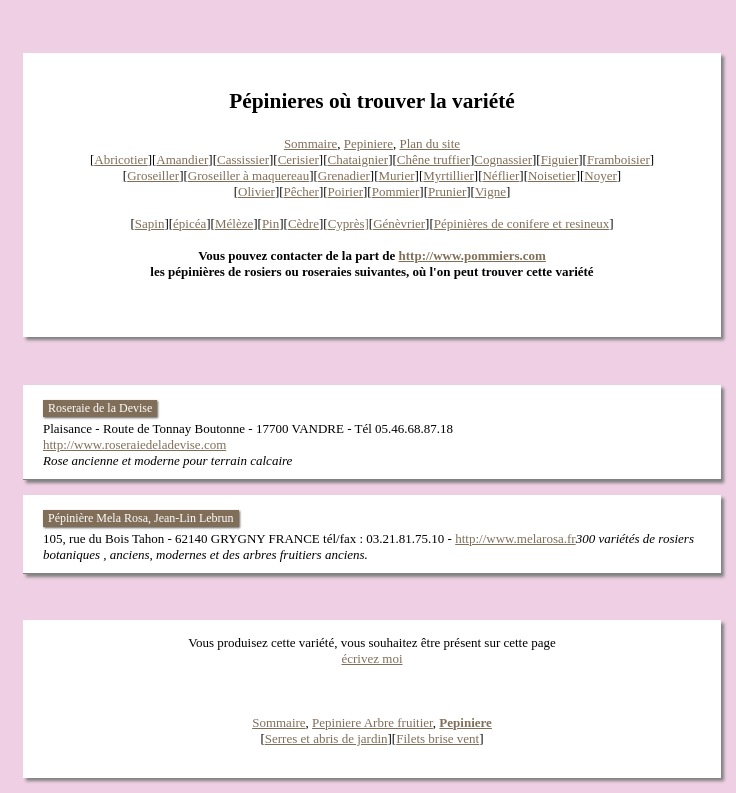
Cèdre (303, 223)
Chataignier (358, 159)
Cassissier (243, 159)
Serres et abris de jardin (326, 738)
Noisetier (552, 175)
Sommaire (310, 143)
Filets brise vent (437, 738)
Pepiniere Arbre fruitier (372, 722)
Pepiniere (368, 143)
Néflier (500, 175)
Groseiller (153, 175)
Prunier (447, 191)
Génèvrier (399, 223)
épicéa (189, 223)
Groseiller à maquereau (248, 175)
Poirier (345, 191)
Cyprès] (348, 223)
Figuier (560, 159)
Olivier (256, 191)
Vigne (490, 191)
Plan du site (429, 143)
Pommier (396, 191)
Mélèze (234, 223)
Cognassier (503, 159)
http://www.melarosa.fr (515, 538)
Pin (270, 223)
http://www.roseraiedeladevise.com (134, 444)
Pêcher (301, 191)
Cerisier (298, 159)
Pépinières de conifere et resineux (521, 223)
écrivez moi (372, 658)
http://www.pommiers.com (472, 255)
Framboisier (618, 159)
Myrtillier (448, 175)
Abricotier (120, 159)
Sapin (150, 223)
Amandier (182, 159)
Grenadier (344, 175)
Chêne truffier (433, 159)
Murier (396, 175)
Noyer (600, 175)
